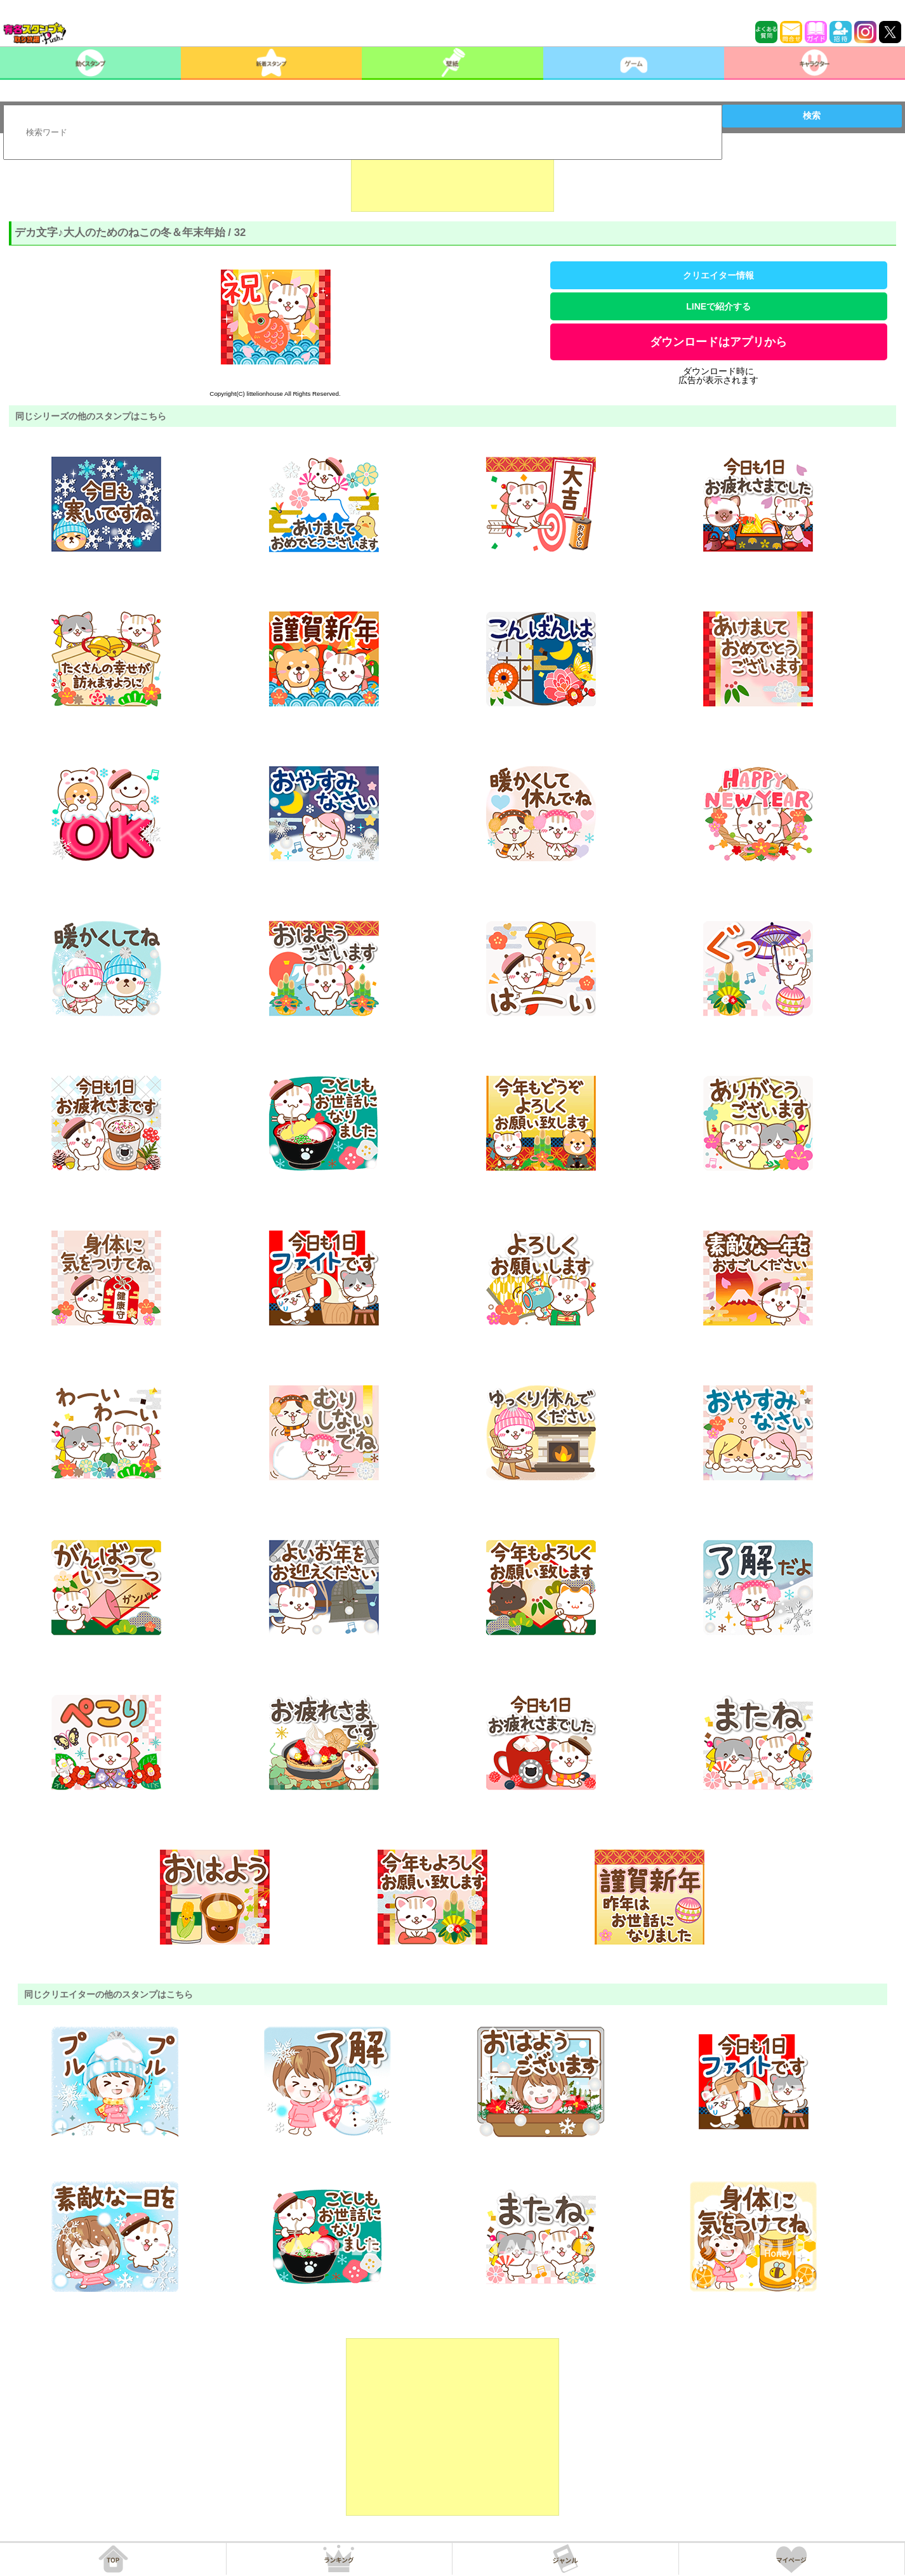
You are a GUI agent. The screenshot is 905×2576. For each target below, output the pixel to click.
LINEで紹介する (718, 306)
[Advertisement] (452, 180)
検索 (812, 115)
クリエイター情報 (718, 275)
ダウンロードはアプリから (718, 342)
